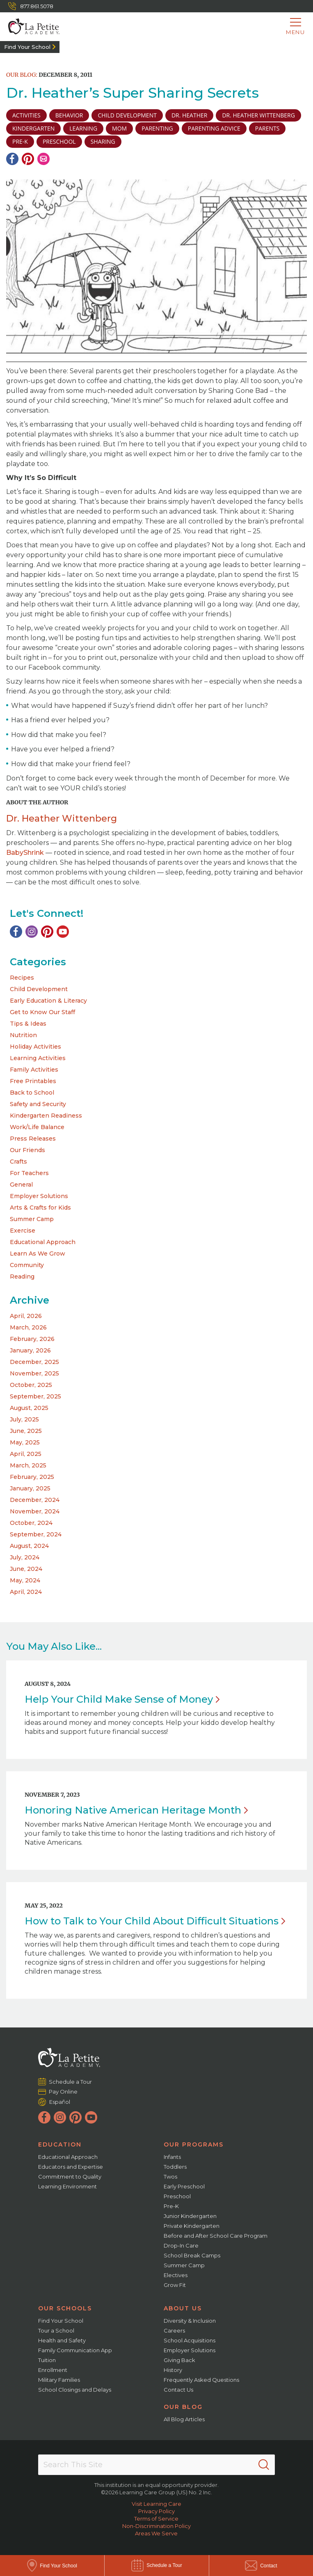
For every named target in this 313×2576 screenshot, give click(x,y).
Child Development (39, 989)
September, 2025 (35, 1396)
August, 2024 (29, 1546)
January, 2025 (30, 1488)
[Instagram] (31, 931)
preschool (59, 141)
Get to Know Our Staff (42, 1012)
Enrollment (52, 2370)
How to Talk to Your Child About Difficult (155, 1921)
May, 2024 (25, 1580)
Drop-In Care (181, 2245)
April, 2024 (26, 1592)
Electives (175, 2275)
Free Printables (33, 1081)
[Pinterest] (28, 159)
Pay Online (63, 2091)
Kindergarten (33, 128)
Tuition (47, 2360)
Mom (119, 128)
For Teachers (29, 1173)
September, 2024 (36, 1534)
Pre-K (171, 2206)
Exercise (22, 1230)
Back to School (32, 1092)
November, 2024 (34, 1511)
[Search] (263, 2464)
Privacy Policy (156, 2511)
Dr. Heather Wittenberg (258, 115)
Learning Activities (38, 1058)
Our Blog (183, 2407)
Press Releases (33, 1138)
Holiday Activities (35, 1046)
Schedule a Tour (70, 2081)
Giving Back (179, 2360)
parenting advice (214, 128)
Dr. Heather (189, 115)
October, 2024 (31, 1523)
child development (127, 115)
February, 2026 (32, 1339)
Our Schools (65, 2308)
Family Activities (34, 1069)
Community (27, 1265)
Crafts (18, 1161)
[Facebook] (12, 159)
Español (59, 2101)
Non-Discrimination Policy (156, 2526)
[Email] (43, 159)
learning (83, 128)
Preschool (177, 2196)
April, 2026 (26, 1316)
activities (26, 115)
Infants (172, 2157)
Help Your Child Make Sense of (122, 1699)
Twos (170, 2176)
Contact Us (178, 2389)
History (173, 2370)
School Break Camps (192, 2255)
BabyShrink (25, 852)
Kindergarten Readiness (46, 1115)
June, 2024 (26, 1569)
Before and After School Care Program (215, 2235)
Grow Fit (175, 2285)
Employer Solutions (39, 1196)
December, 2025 (34, 1362)
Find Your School (27, 47)
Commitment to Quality (69, 2176)
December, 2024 (34, 1500)
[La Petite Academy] (29, 26)
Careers (174, 2330)
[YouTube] (63, 931)
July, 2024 (24, 1557)
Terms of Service (156, 2518)
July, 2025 (24, 1419)
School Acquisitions (189, 2340)
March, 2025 (28, 1465)
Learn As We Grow (37, 1253)
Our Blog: (21, 74)
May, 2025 (25, 1442)
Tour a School (56, 2330)
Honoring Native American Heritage (136, 1810)
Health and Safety (62, 2340)
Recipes (22, 977)
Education (60, 2144)
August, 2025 (29, 1408)
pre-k (20, 141)
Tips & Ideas (28, 1023)
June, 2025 (26, 1431)
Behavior (69, 115)
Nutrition (23, 1035)
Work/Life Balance (37, 1127)
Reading (22, 1276)
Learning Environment (67, 2186)
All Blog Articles (184, 2419)
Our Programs (194, 2144)
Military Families (59, 2379)
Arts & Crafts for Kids (40, 1207)
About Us (183, 2308)
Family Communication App (75, 2350)
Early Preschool (184, 2186)
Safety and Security (38, 1104)
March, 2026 (28, 1327)
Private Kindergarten (191, 2225)
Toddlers (175, 2166)
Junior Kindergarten (190, 2216)
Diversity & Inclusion (190, 2320)
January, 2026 (30, 1350)
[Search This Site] (156, 2464)
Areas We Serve (156, 2533)
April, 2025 (25, 1454)
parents (267, 128)
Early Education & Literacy (48, 1000)
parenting (157, 128)
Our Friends (27, 1150)
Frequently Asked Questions (201, 2379)
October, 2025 (31, 1385)
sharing (103, 141)
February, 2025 (32, 1477)
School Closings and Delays (74, 2389)
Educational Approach (42, 1242)
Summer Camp (32, 1219)
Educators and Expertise (70, 2166)
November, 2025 (34, 1373)
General (21, 1184)
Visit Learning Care (156, 2503)
